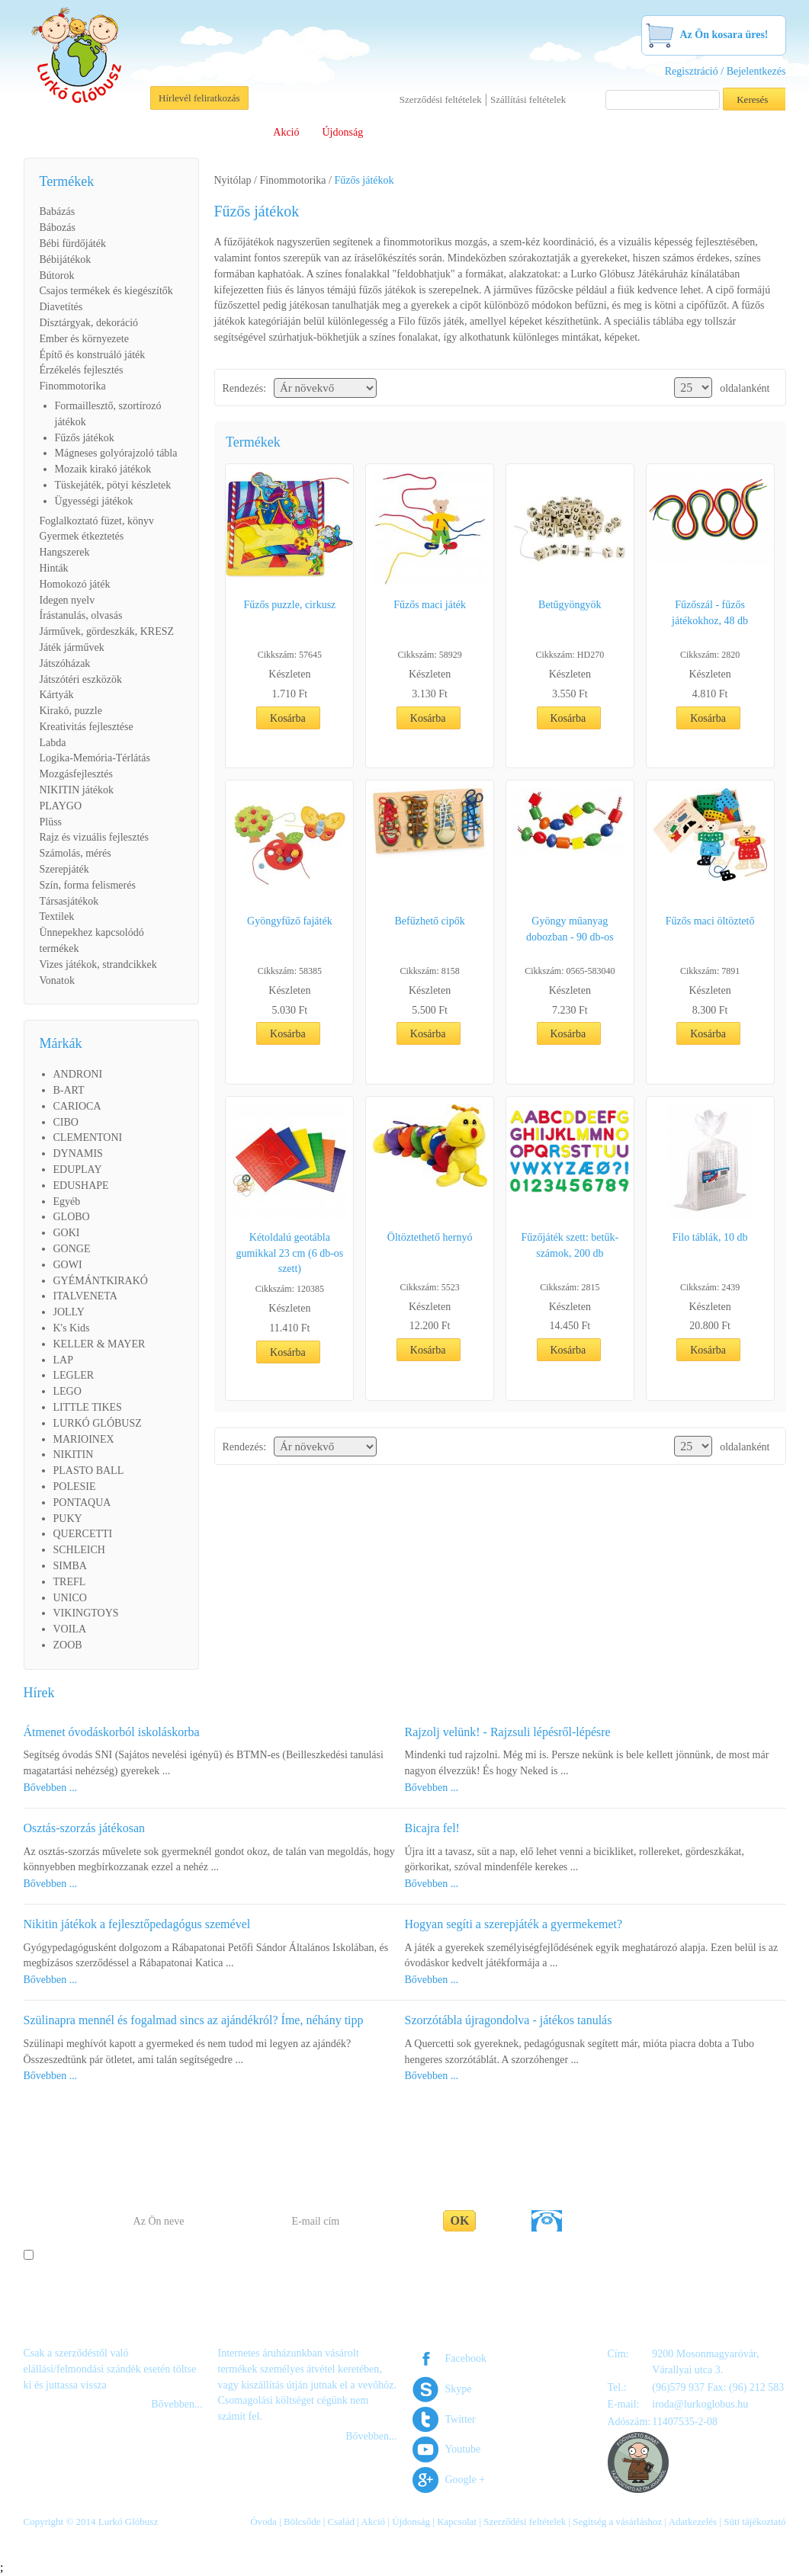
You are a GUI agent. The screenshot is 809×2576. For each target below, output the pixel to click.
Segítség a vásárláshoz (601, 132)
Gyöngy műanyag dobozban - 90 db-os (570, 929)
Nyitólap (233, 180)
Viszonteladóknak (424, 132)
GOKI (66, 1232)
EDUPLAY (77, 1169)
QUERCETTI (83, 1534)
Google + (465, 2479)
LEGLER (74, 1375)
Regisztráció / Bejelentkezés (725, 71)
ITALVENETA (85, 1296)
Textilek (57, 916)
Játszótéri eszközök (81, 679)
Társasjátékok (69, 901)
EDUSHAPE (81, 1185)
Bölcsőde (178, 132)
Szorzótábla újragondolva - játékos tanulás (508, 2020)
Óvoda (122, 132)
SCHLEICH (79, 1550)
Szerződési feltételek (441, 99)
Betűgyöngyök (569, 604)
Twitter (460, 2419)
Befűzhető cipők (430, 921)
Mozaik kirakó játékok (103, 469)
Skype (458, 2389)
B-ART (69, 1090)
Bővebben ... (51, 1787)
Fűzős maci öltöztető (710, 921)
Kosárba (288, 718)
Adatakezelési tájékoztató (469, 2256)
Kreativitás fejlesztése (86, 726)
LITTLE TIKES (87, 1407)
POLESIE (74, 1486)
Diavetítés (61, 306)
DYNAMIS (78, 1153)
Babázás (57, 211)
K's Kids (71, 1328)
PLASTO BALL (88, 1470)
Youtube (463, 2449)
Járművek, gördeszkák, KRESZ (107, 631)
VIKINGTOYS (86, 1613)
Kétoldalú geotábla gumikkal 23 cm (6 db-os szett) (289, 1253)
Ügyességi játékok (94, 501)
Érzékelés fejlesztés (82, 370)
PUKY (67, 1518)
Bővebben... (176, 2404)
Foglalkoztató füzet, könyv (97, 521)
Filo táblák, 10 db (710, 1237)
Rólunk (69, 132)
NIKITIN (73, 1454)
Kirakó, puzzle (71, 710)
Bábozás (57, 227)
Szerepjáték (64, 869)
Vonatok (57, 980)
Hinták (54, 568)
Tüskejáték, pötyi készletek (113, 485)
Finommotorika (73, 386)
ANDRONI (78, 1074)
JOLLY (69, 1312)
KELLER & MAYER (99, 1344)
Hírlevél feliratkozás (199, 98)
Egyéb (67, 1201)
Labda (53, 742)
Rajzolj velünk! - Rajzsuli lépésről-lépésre (508, 1731)
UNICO (70, 1598)
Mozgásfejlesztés (76, 774)
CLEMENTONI (88, 1137)
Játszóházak (65, 663)
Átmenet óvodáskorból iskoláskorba (112, 1731)
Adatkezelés (693, 2521)
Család (235, 132)
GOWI (67, 1264)
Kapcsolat (693, 132)
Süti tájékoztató (754, 2521)
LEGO (67, 1391)
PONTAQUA (82, 1502)
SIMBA (70, 1566)
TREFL (69, 1582)
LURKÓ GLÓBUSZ (97, 1423)
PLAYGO (61, 806)
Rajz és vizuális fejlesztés (94, 837)
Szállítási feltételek (528, 99)
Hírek (39, 1692)
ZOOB (67, 1645)
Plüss (51, 822)
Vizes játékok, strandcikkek (98, 964)
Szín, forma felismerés (88, 885)
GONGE (72, 1248)
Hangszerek (65, 552)
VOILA (70, 1629)
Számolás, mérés (75, 853)
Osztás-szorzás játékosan (85, 1827)
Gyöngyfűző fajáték (289, 921)
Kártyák (57, 694)
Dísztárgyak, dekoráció (89, 322)
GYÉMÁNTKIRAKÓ (100, 1280)
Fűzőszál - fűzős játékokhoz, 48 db (710, 612)
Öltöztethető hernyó (430, 1237)
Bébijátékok (65, 259)
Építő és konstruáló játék (93, 354)
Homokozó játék (75, 584)
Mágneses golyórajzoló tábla (116, 453)
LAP (63, 1360)
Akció (286, 132)
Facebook (465, 2358)
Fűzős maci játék (429, 604)
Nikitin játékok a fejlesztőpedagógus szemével (137, 1924)
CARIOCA (77, 1106)
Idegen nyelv (67, 600)
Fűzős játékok (84, 438)
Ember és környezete (84, 338)
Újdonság (343, 132)
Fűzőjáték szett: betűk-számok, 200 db (570, 1245)
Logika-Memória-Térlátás (95, 758)
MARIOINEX (83, 1439)
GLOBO (71, 1216)
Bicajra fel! (432, 1827)
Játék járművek (72, 647)
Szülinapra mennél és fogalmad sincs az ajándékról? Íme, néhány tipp (194, 2020)
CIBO (66, 1122)
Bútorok (57, 275)
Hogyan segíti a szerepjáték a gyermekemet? (514, 1924)
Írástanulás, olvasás (81, 615)
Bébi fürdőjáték (73, 243)
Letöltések (507, 132)
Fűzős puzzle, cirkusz (289, 604)
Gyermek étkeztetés (82, 536)
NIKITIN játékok (77, 790)
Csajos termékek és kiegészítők (106, 290)
